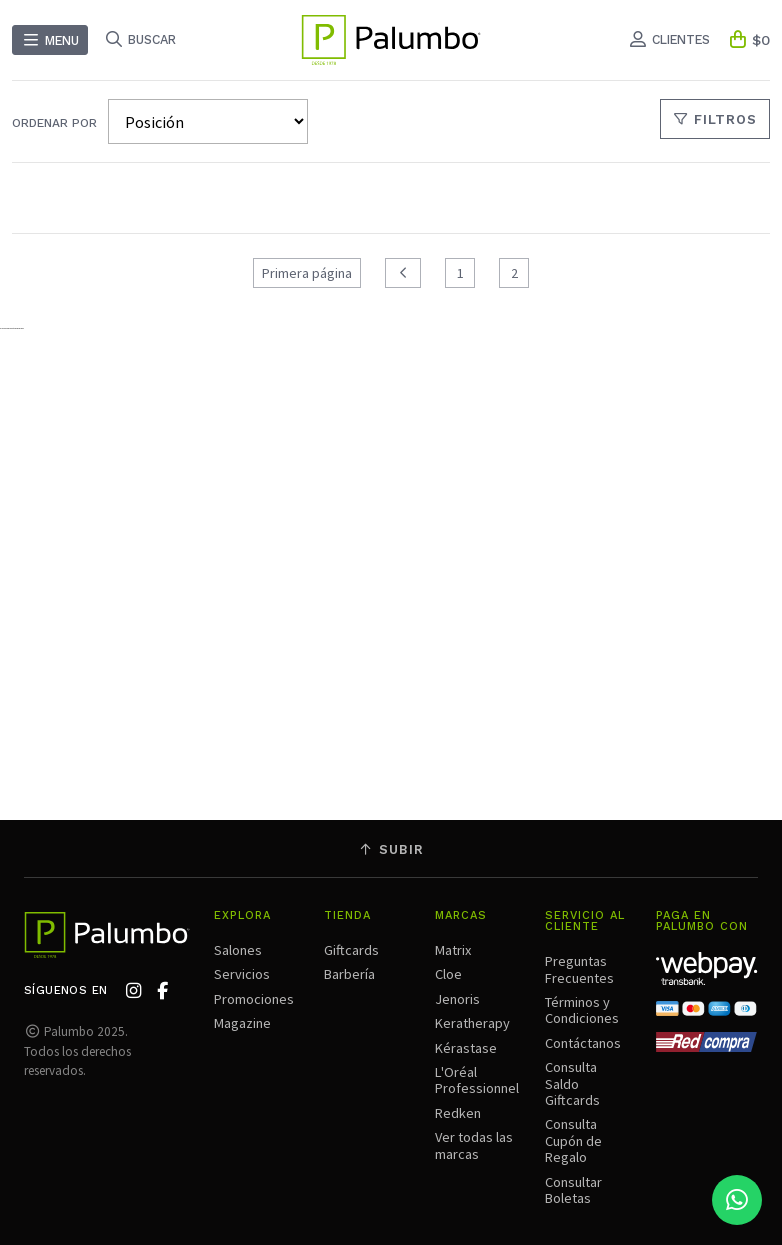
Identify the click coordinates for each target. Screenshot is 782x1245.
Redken (458, 1113)
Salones (238, 950)
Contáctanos (583, 1043)
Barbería (349, 974)
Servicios (242, 974)
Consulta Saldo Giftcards (572, 1083)
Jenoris (457, 999)
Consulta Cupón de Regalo (573, 1140)
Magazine (242, 1023)
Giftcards (351, 950)
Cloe (448, 974)
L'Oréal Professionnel (477, 1080)
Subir (391, 849)
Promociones (254, 999)
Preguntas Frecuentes (579, 969)
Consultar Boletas (573, 1190)
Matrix (453, 950)
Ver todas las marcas (474, 1145)
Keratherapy (472, 1023)
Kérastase (466, 1048)
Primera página (307, 273)
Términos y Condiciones (582, 1010)
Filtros (715, 119)
